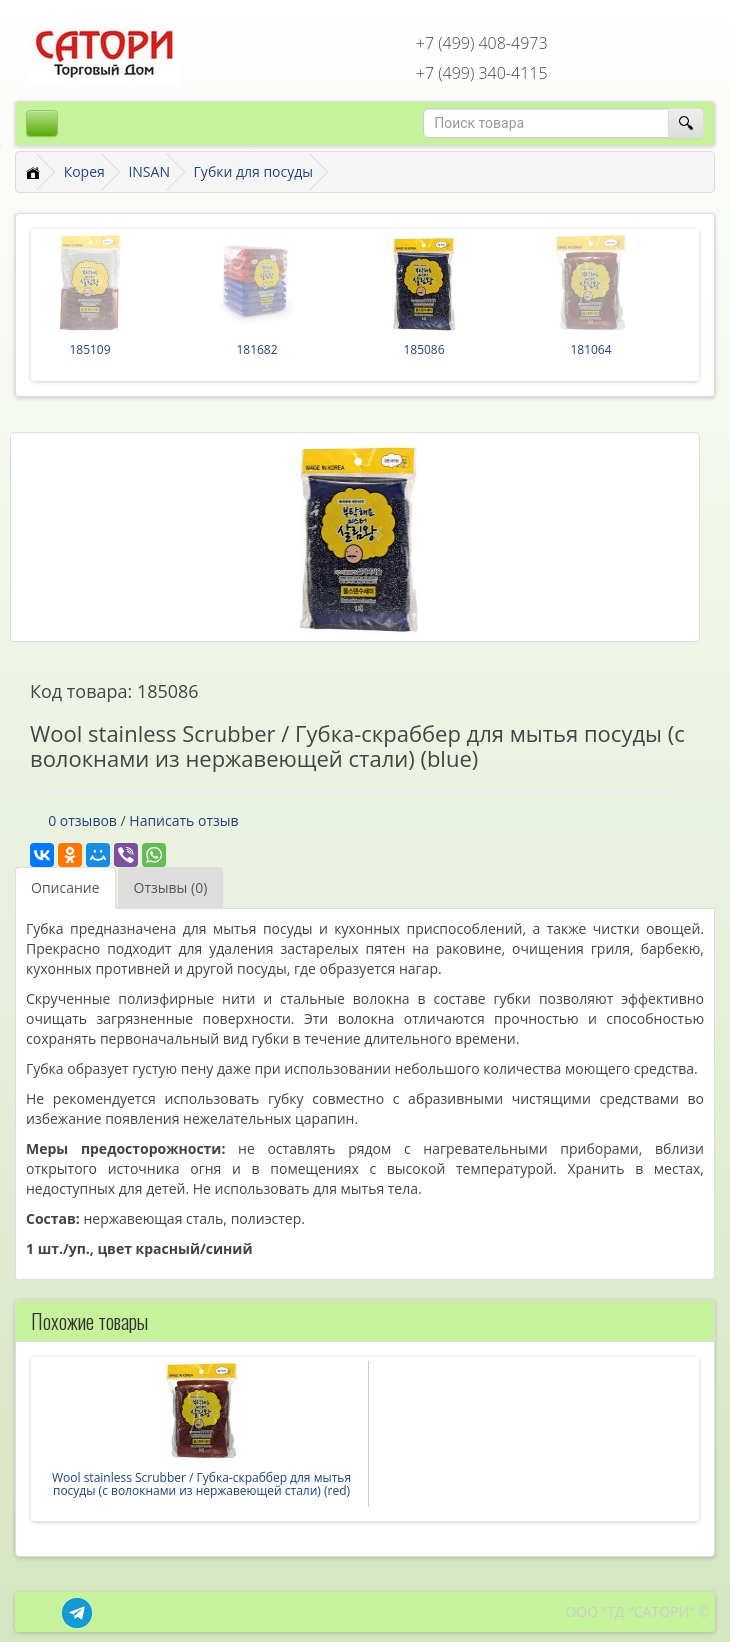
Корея (84, 171)
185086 (423, 349)
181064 (590, 349)
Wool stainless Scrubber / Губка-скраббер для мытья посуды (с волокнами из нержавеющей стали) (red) (201, 1484)
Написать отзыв (183, 820)
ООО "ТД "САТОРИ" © (637, 1611)
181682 (256, 349)
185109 (89, 349)
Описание (65, 887)
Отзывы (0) (171, 887)
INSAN (149, 171)
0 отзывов (82, 820)
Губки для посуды (253, 171)
